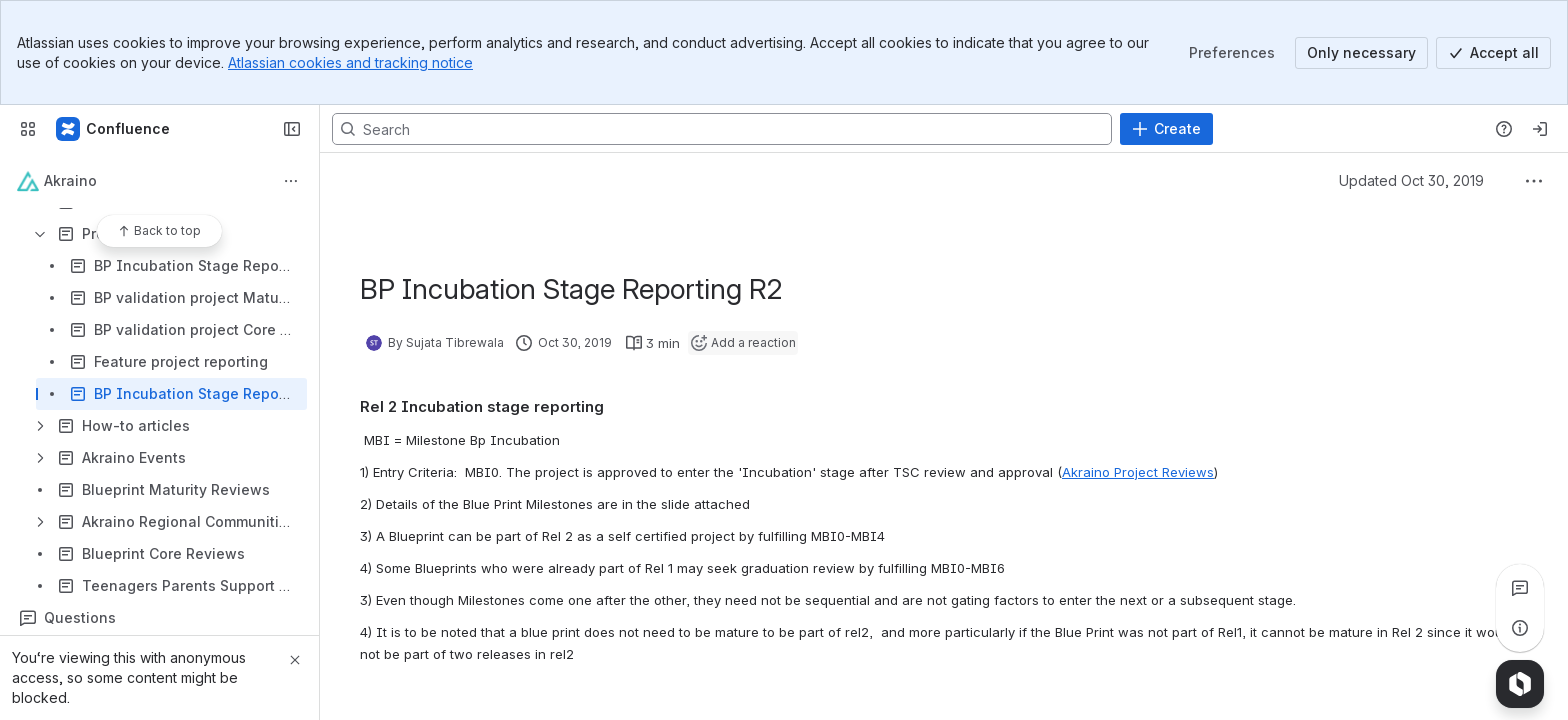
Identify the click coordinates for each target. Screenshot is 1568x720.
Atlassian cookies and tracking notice (350, 62)
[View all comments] (1520, 588)
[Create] (1166, 129)
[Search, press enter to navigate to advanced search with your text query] (722, 129)
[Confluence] (114, 129)
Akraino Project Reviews (1138, 472)
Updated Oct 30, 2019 (1411, 180)
